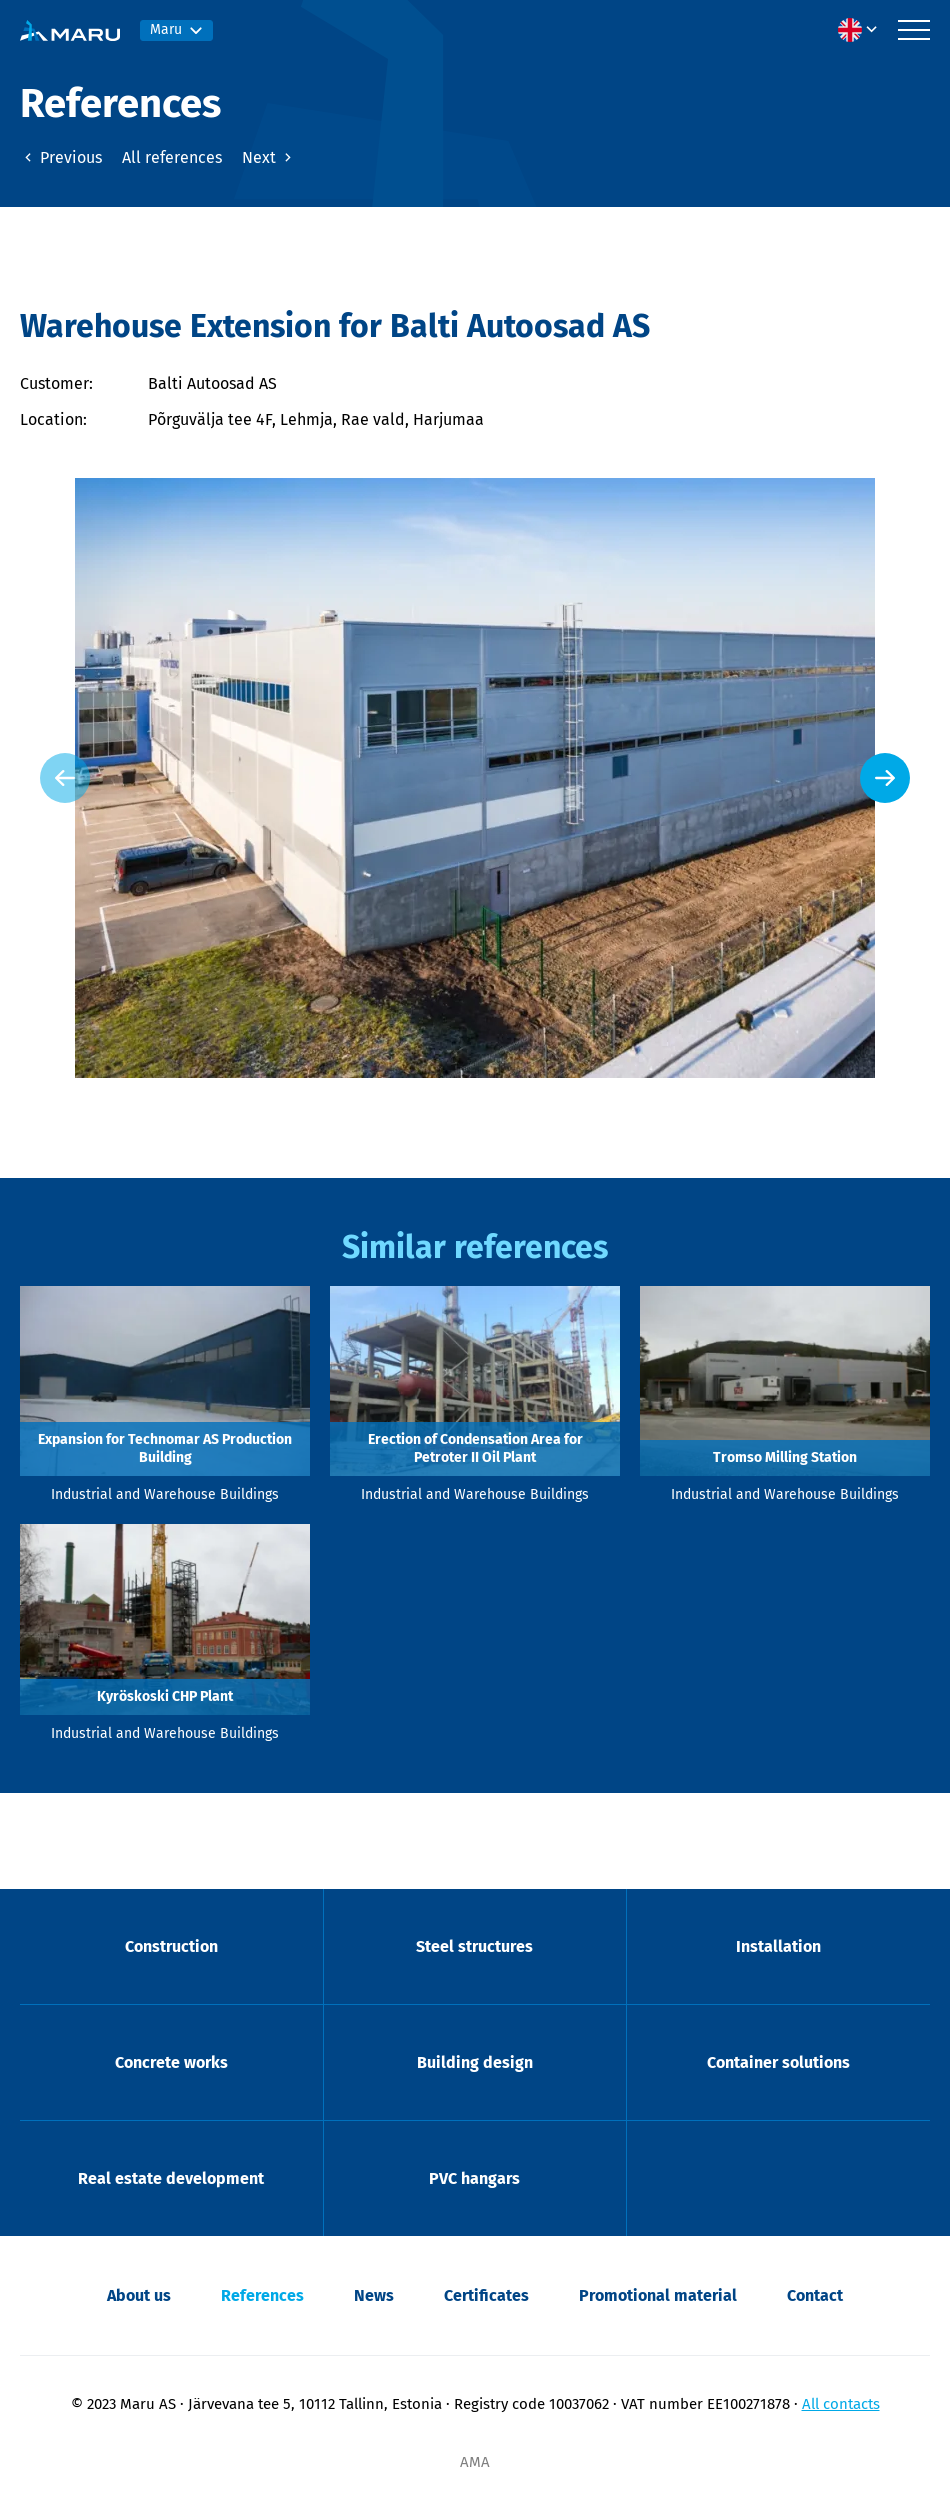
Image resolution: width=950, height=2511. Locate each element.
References (262, 2295)
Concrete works (171, 2062)
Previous (61, 157)
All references (172, 157)
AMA (475, 2462)
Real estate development (171, 2178)
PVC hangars (474, 2178)
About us (139, 2295)
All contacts (841, 2404)
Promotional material (658, 2295)
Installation (778, 1946)
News (374, 2295)
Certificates (486, 2295)
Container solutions (778, 2062)
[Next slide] (885, 778)
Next (269, 157)
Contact (815, 2295)
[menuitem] (863, 30)
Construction (171, 1946)
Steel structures (474, 1946)
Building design (475, 2062)
